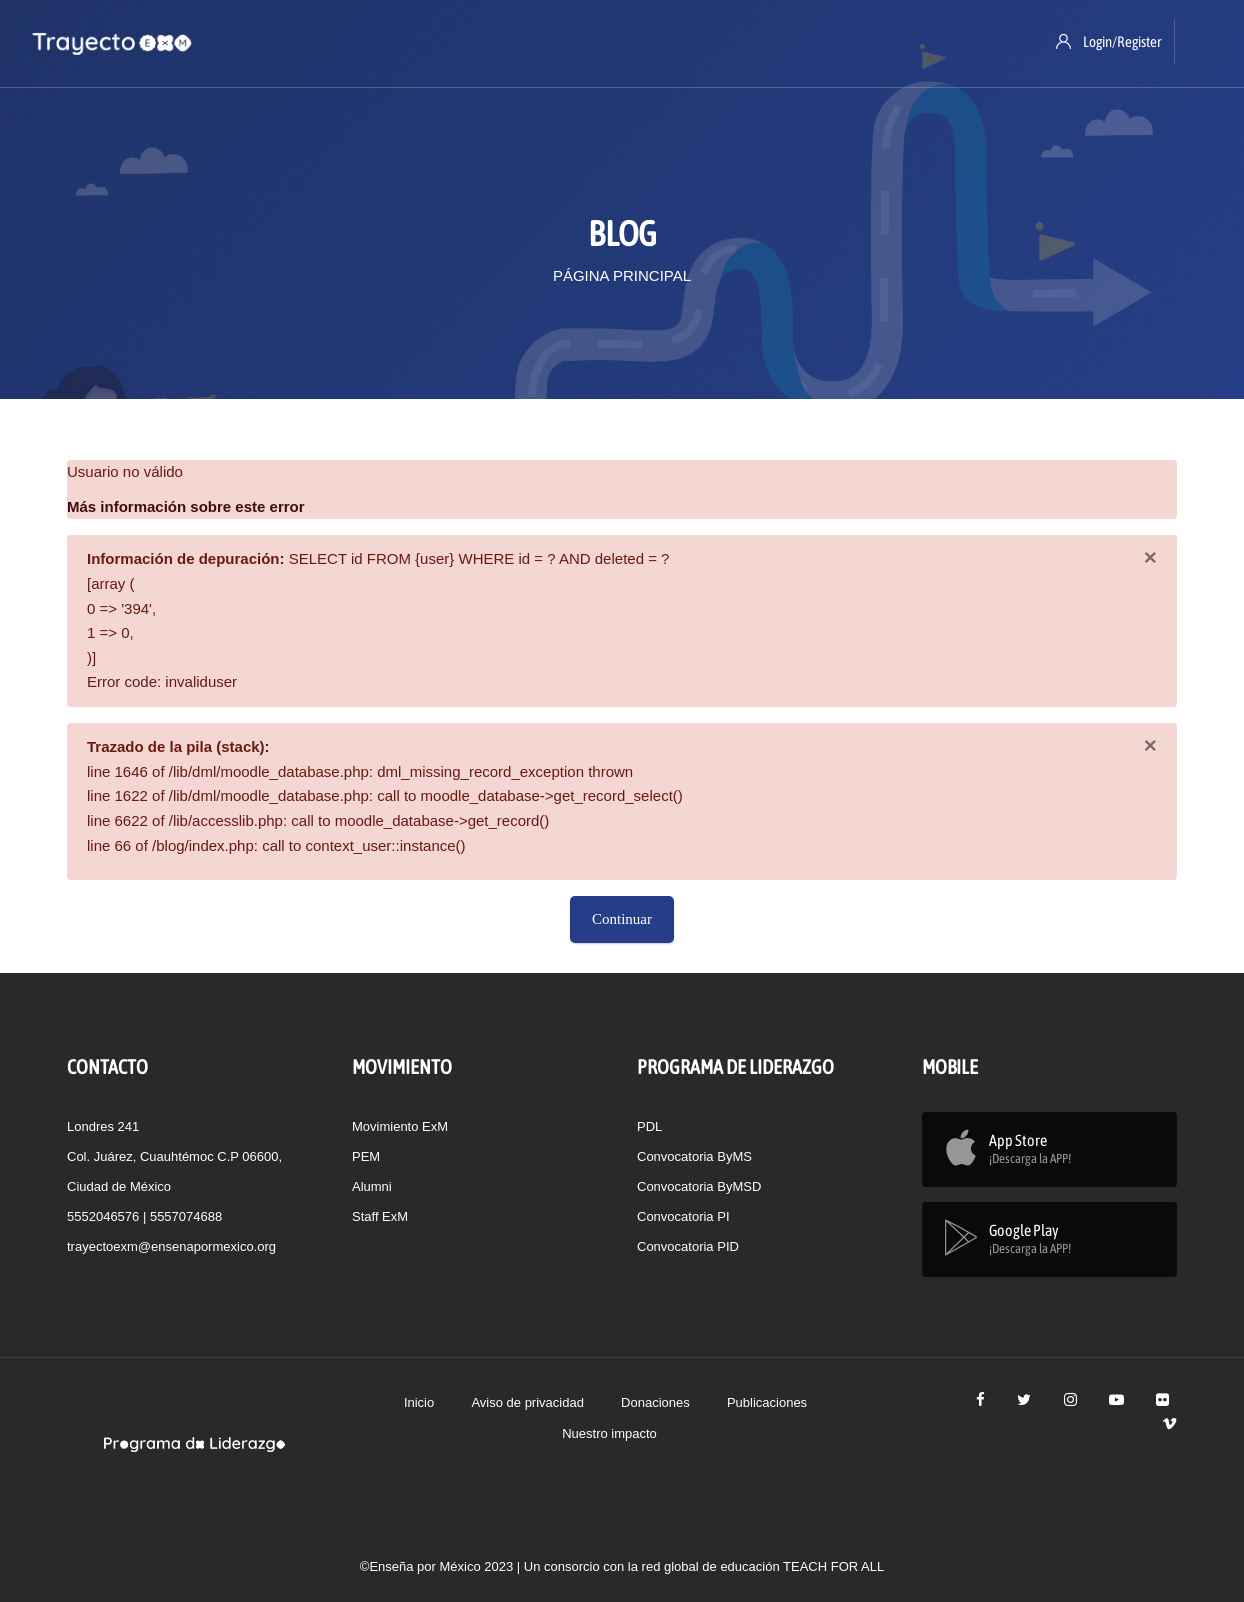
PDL (649, 1126)
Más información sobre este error (186, 506)
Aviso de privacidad (527, 1402)
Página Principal (622, 275)
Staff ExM (380, 1216)
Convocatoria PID (688, 1246)
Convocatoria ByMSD (699, 1186)
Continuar (622, 919)
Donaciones (655, 1402)
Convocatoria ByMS (694, 1156)
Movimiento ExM (400, 1126)
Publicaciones (767, 1402)
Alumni (372, 1186)
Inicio (419, 1402)
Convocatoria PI (683, 1216)
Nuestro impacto (609, 1433)
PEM (366, 1156)
